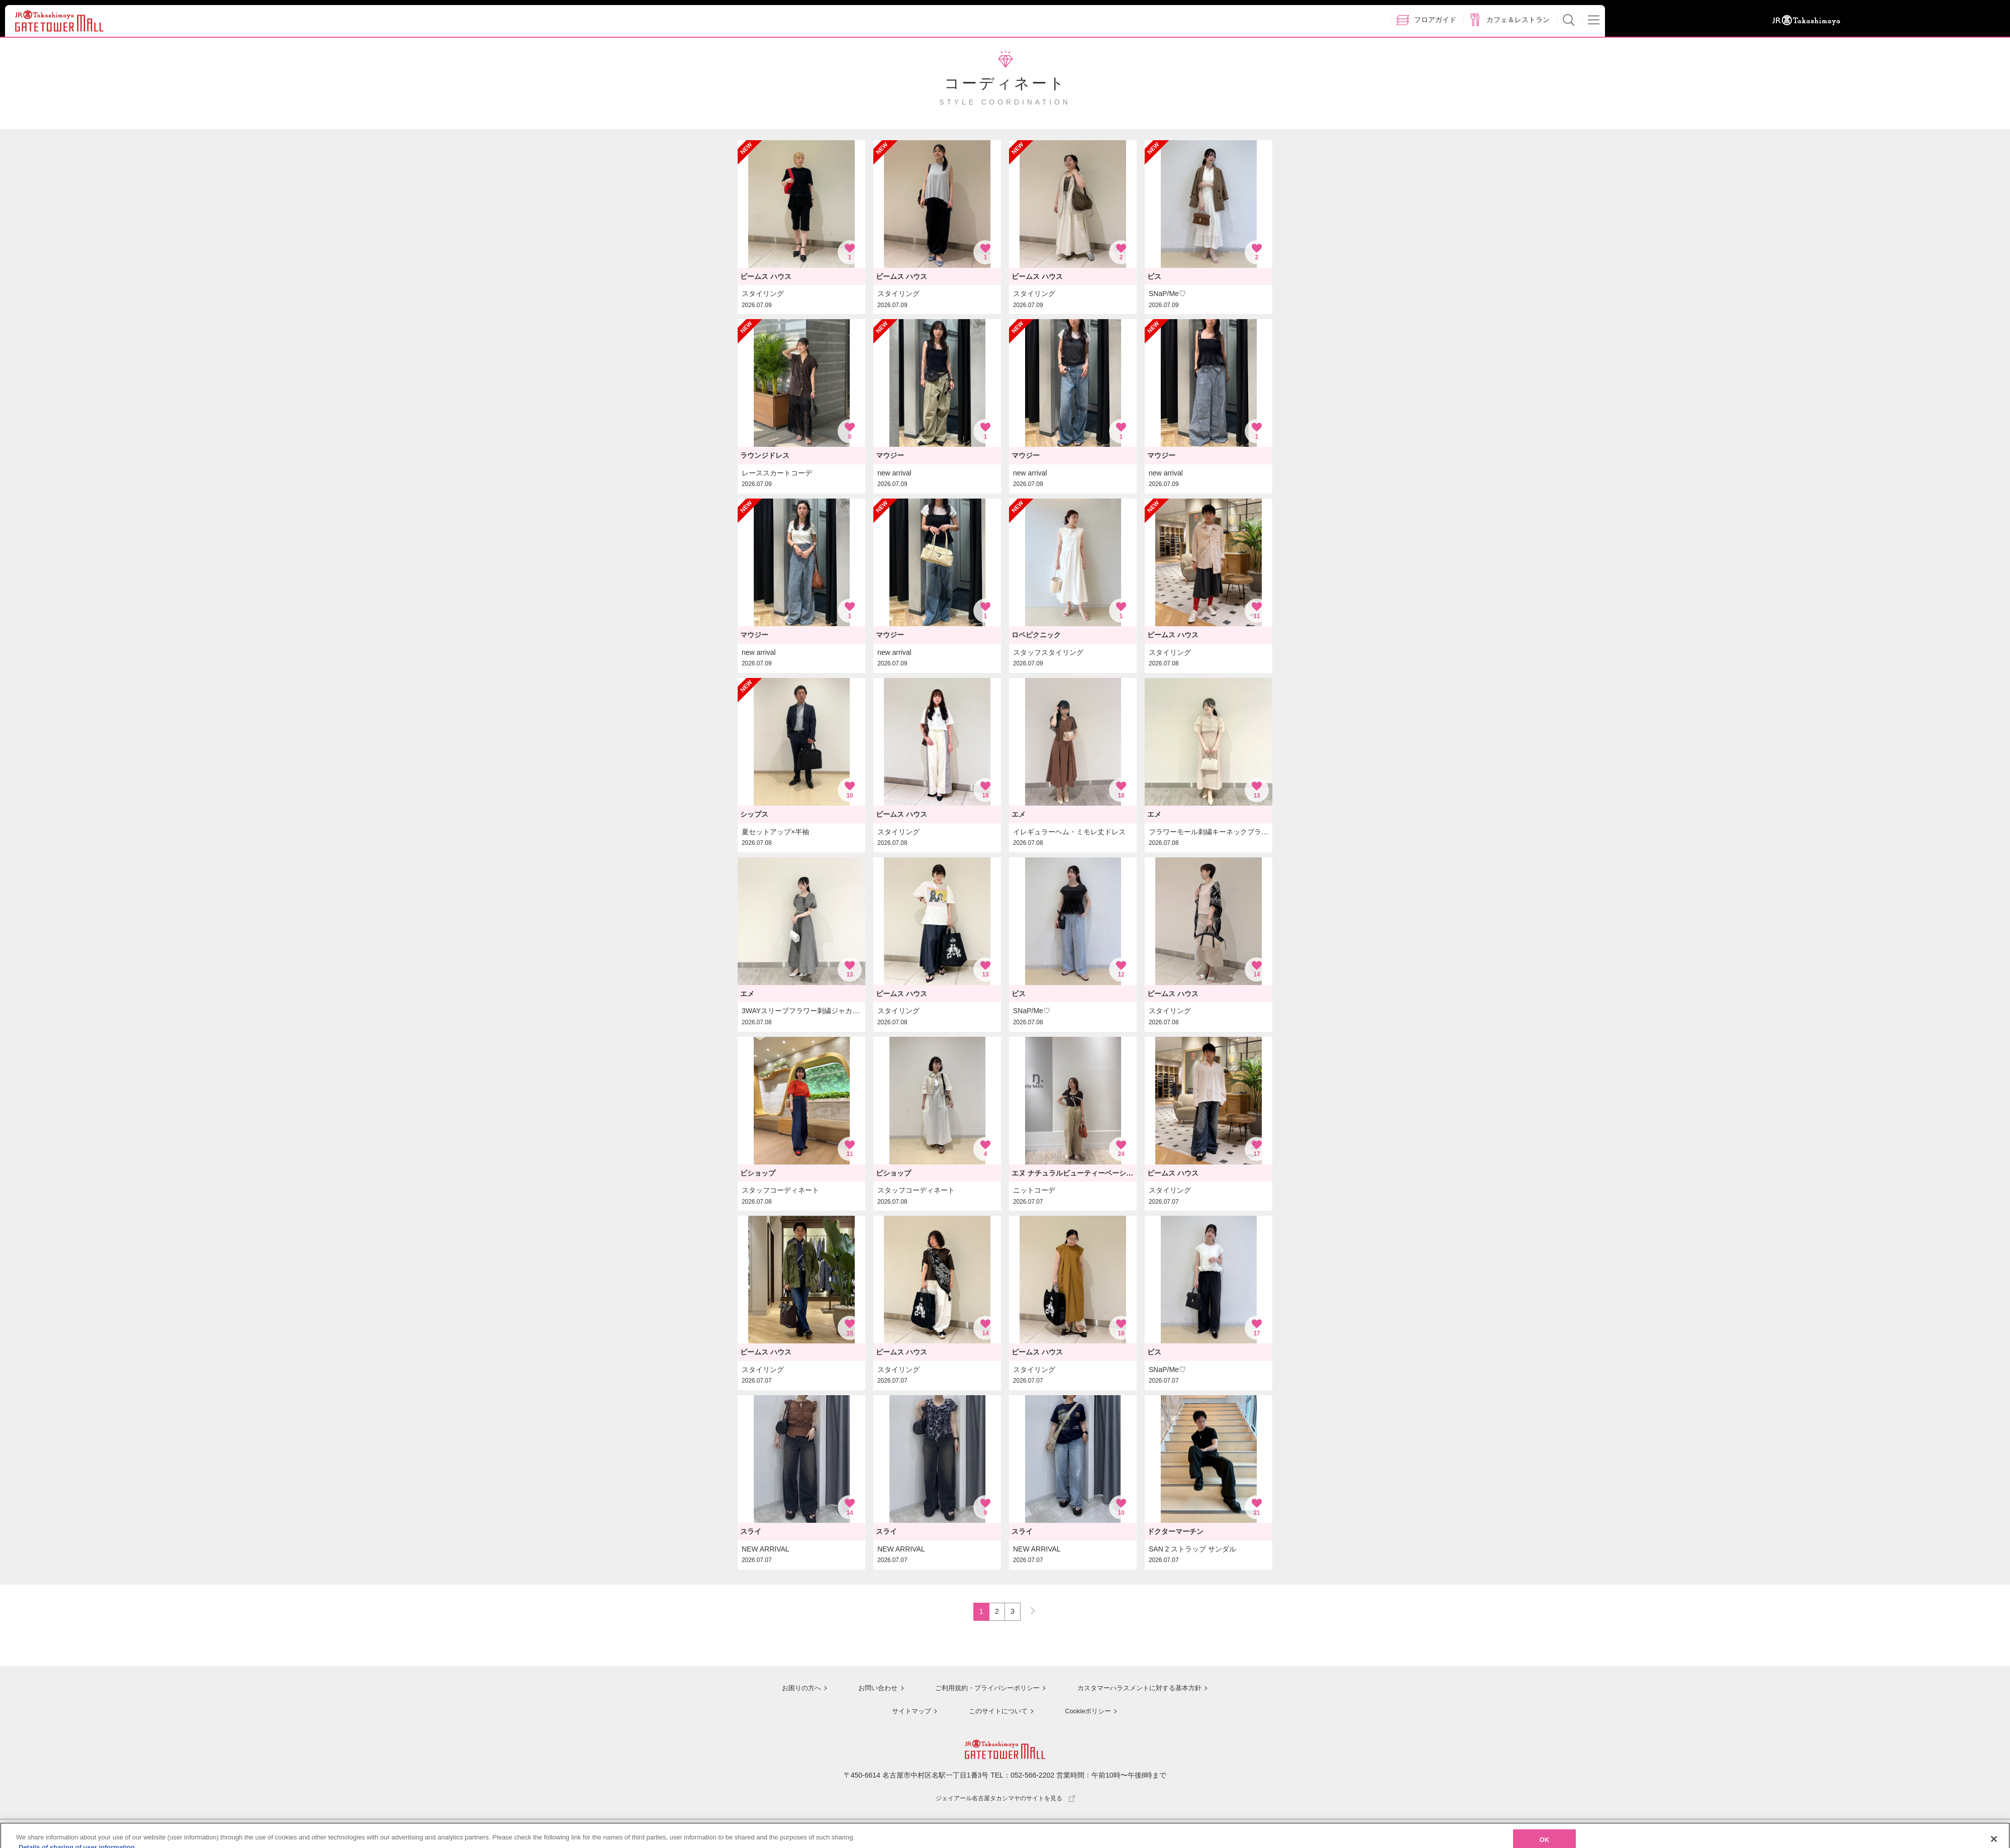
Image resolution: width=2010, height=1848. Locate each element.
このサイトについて (995, 1712)
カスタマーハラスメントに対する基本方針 (1139, 1690)
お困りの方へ (792, 1690)
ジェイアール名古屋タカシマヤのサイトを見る (1005, 1799)
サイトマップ (907, 1712)
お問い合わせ (869, 1690)
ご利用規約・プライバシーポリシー (981, 1690)
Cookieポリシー (1086, 1712)
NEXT (1028, 1609)
